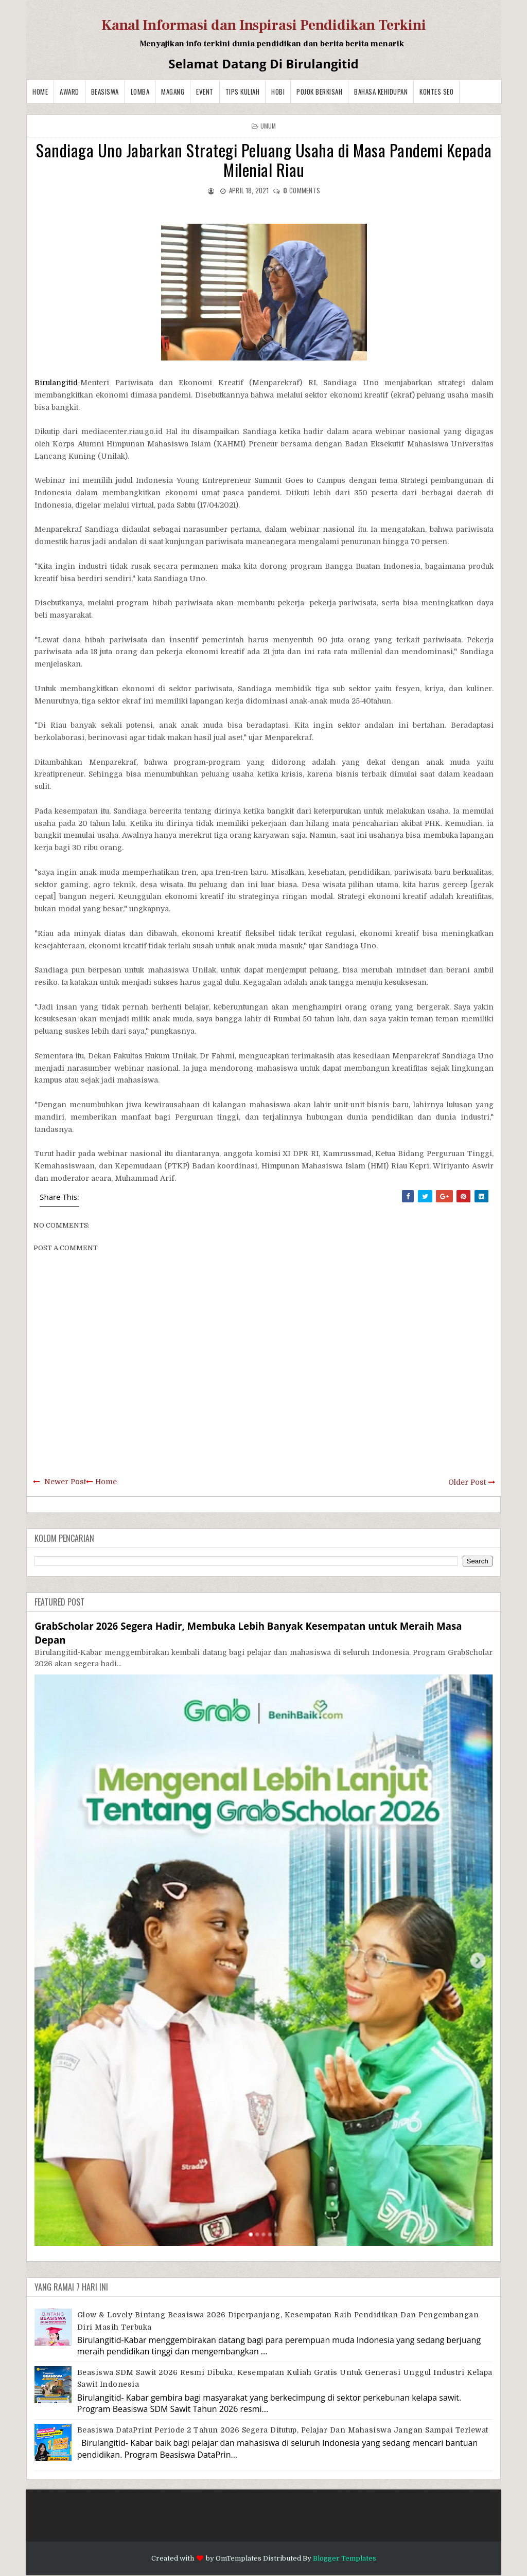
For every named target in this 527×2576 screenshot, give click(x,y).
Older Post (467, 1482)
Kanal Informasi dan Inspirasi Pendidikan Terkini (263, 25)
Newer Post (65, 1482)
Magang (172, 91)
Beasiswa (105, 91)
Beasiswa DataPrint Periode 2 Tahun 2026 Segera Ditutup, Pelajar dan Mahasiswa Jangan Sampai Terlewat (282, 2430)
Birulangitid (56, 383)
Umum (268, 125)
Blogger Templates (344, 2558)
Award (69, 91)
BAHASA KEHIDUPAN (381, 91)
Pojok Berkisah (319, 91)
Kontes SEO (436, 91)
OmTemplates (238, 2558)
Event (205, 91)
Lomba (140, 91)
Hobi (278, 91)
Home (40, 91)
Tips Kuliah (242, 91)
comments (301, 190)
